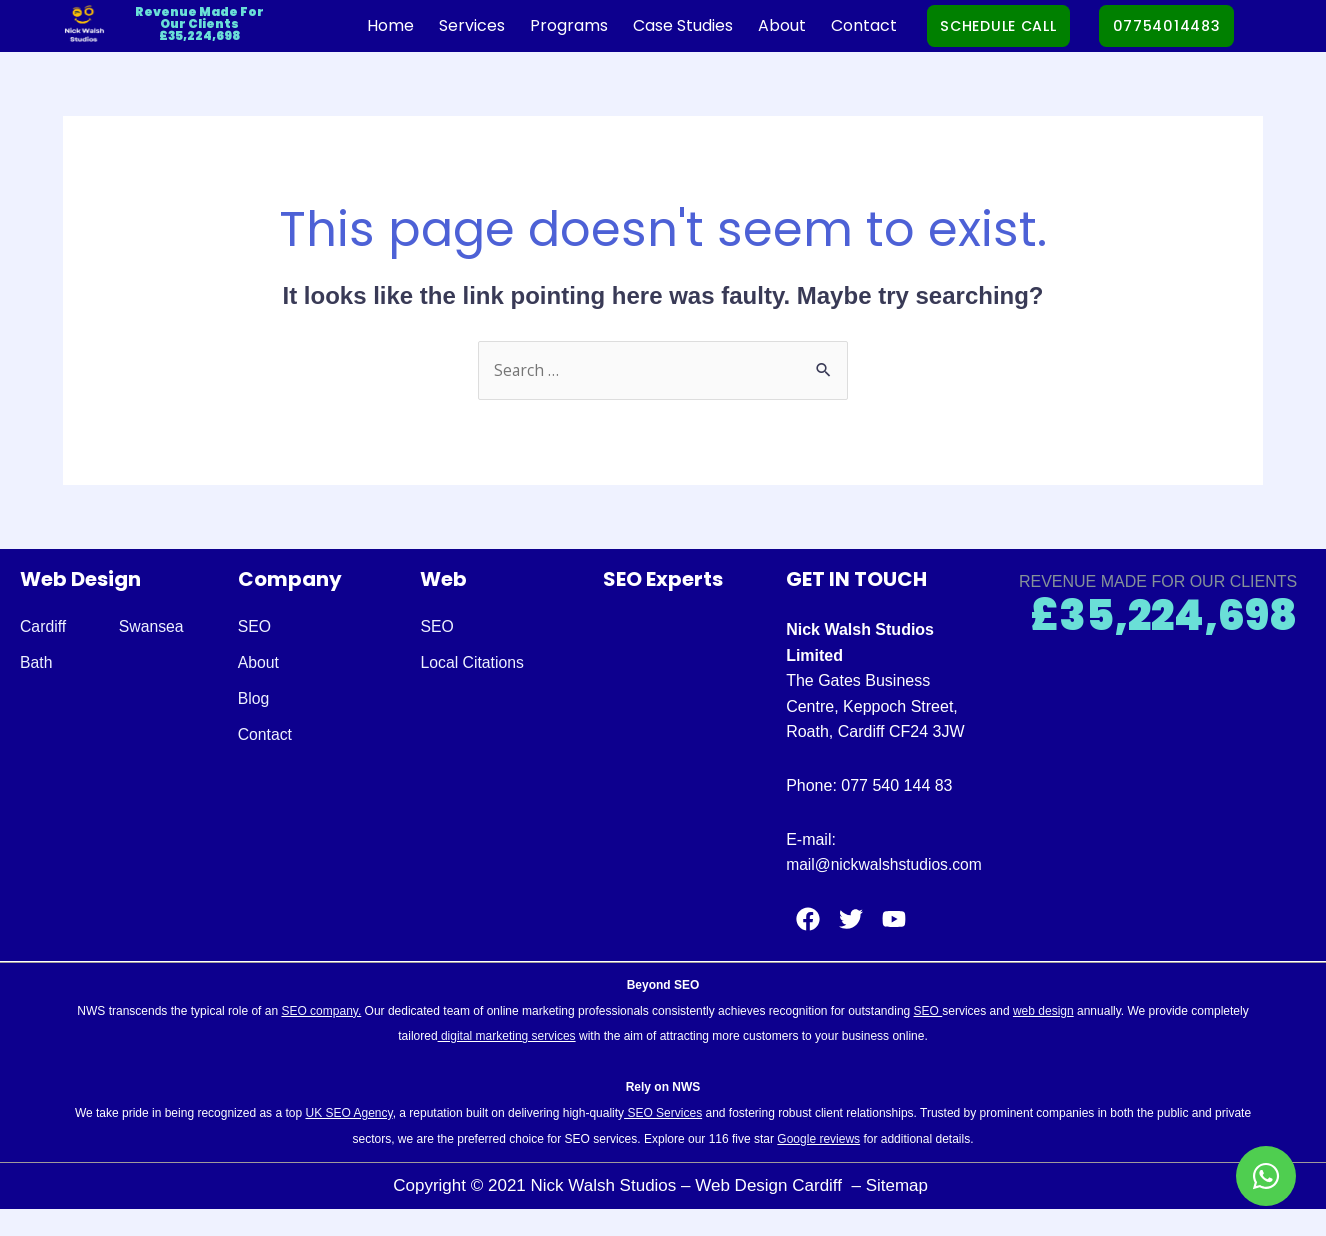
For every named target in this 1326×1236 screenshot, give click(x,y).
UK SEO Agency (348, 1139)
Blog (254, 699)
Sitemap (899, 1211)
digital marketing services (507, 1062)
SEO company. (321, 1037)
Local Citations (472, 663)
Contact (838, 25)
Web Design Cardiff (771, 1211)
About (756, 25)
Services (446, 25)
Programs (543, 25)
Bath (36, 663)
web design (1043, 1037)
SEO (255, 627)
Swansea (152, 627)
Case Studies (657, 25)
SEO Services (663, 1139)
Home (364, 25)
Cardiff (43, 627)
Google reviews (818, 1165)
